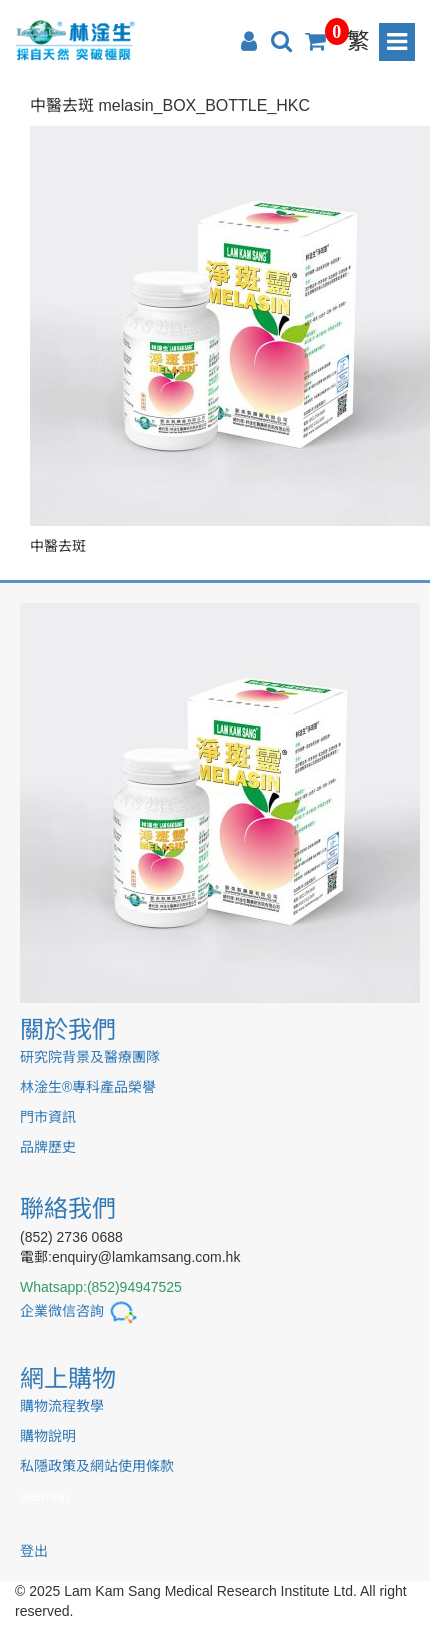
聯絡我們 (68, 1208)
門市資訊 (48, 1117)
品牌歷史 (48, 1147)
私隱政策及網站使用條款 (97, 1466)
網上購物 (68, 1378)
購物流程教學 (62, 1406)
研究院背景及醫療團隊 (90, 1057)
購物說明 (48, 1436)
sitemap (44, 1496)
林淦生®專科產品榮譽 (88, 1087)
